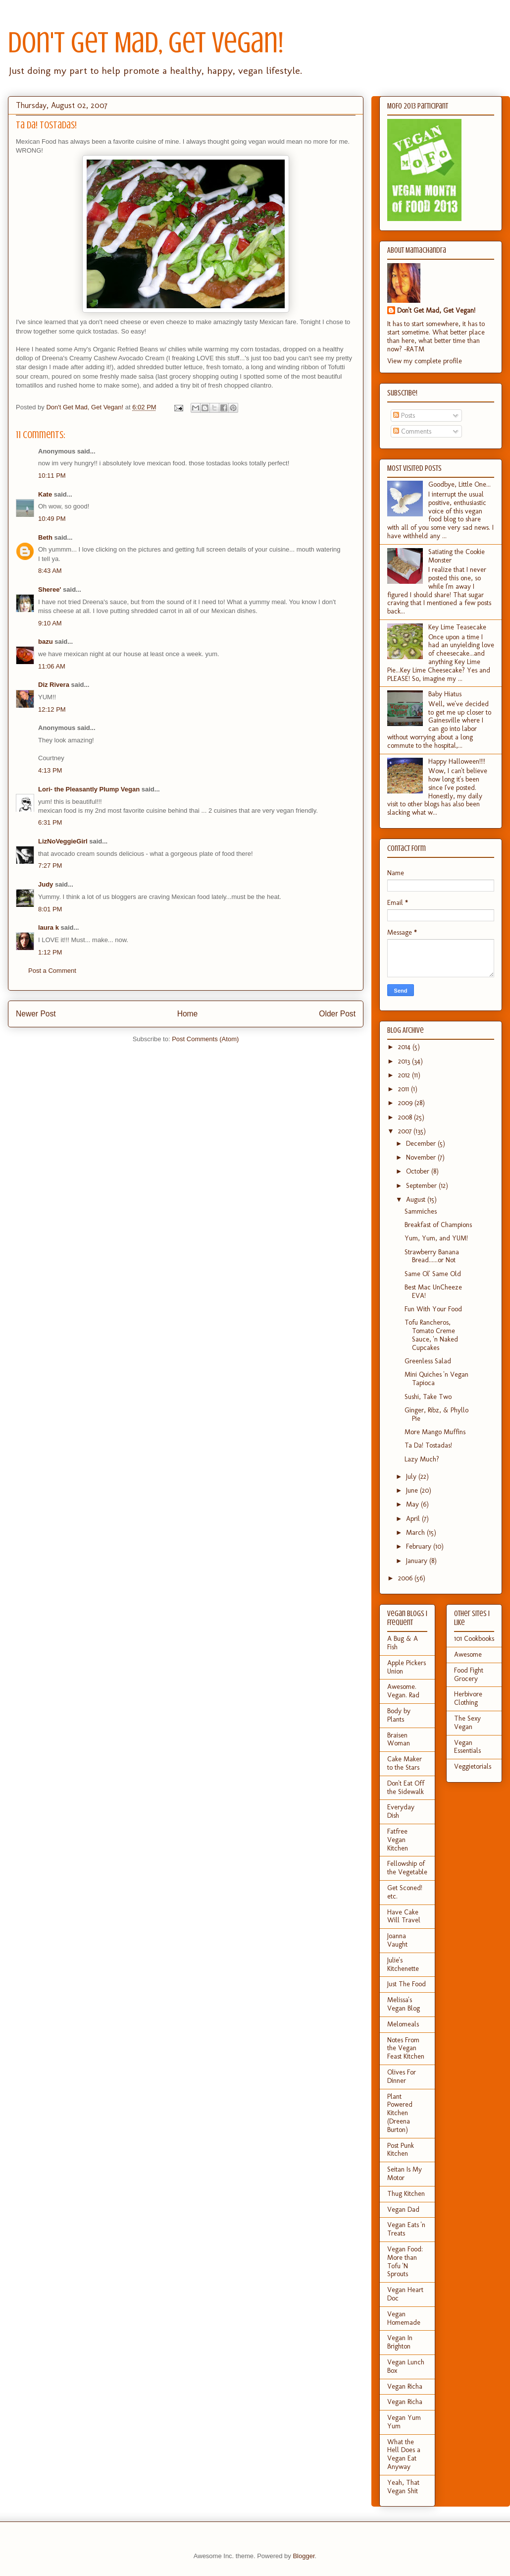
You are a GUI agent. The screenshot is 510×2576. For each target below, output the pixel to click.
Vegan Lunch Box (405, 2366)
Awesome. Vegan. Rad (403, 1690)
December (422, 1143)
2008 (406, 1117)
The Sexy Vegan (467, 1722)
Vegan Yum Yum (404, 2421)
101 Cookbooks (474, 1638)
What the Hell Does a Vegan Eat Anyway (403, 2454)
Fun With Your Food (433, 1309)
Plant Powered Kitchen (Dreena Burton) (399, 2113)
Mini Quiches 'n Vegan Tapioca (436, 1378)
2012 (405, 1075)
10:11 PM (52, 475)
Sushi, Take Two (428, 1397)
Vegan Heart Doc (405, 2294)
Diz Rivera (53, 684)
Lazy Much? (422, 1459)
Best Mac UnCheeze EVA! (433, 1291)
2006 (406, 1578)
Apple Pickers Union (406, 1667)
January (417, 1561)
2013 (405, 1061)
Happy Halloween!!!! (456, 761)
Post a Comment (52, 970)
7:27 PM (50, 865)
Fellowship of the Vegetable (407, 1867)
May (413, 1504)
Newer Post (36, 1013)
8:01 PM (50, 909)
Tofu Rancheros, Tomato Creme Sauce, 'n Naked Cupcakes (431, 1334)
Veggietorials (472, 1766)
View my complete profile (424, 361)
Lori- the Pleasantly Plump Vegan (89, 789)
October (418, 1171)
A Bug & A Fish (402, 1642)
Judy (45, 884)
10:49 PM (52, 518)
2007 (405, 1131)
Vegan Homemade (403, 2318)
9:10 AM (50, 623)
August (416, 1199)
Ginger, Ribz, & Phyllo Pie (436, 1414)
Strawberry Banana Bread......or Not (432, 1256)
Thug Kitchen (406, 2193)
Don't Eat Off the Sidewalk (405, 1787)
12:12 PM (52, 709)
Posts (404, 415)
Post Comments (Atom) (205, 1039)
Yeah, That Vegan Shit (403, 2486)
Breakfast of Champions (438, 1225)
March (416, 1532)
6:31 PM (50, 822)
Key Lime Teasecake (457, 627)
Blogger (303, 2556)
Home (187, 1013)
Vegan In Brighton (399, 2342)
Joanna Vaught (397, 1940)
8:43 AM (50, 570)
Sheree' (49, 589)
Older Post (337, 1013)
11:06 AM (51, 666)
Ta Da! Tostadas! (428, 1445)
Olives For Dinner (401, 2076)
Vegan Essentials (467, 1746)
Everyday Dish (400, 1811)
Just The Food (406, 1984)
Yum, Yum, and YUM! (436, 1238)
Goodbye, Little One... (459, 484)
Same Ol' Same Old (433, 1274)
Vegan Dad (403, 2209)
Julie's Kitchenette (403, 1964)
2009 (406, 1103)
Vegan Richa (404, 2386)
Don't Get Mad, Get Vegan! (146, 42)
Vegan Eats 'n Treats (406, 2229)
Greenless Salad (428, 1361)
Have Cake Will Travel (403, 1916)
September (422, 1185)
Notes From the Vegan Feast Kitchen (405, 2048)
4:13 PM (50, 770)
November (422, 1157)
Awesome (468, 1654)
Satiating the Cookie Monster (456, 556)
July (412, 1476)
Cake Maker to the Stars (404, 1763)
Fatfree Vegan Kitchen (397, 1839)
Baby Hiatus (444, 694)
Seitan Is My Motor (404, 2173)
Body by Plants (398, 1715)
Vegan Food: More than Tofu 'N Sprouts (405, 2261)
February (419, 1546)
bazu (45, 641)
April (414, 1518)
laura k (48, 927)
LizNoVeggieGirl (63, 841)
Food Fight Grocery (468, 1674)
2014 (405, 1047)
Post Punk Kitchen (400, 2149)
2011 (404, 1089)
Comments (412, 431)
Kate (45, 494)
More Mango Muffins (435, 1432)
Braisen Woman (398, 1739)
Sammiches (421, 1211)
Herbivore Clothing (468, 1698)
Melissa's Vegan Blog (403, 2004)
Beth (45, 537)
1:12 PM (50, 952)
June (413, 1490)
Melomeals (403, 2024)
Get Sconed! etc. (404, 1892)
